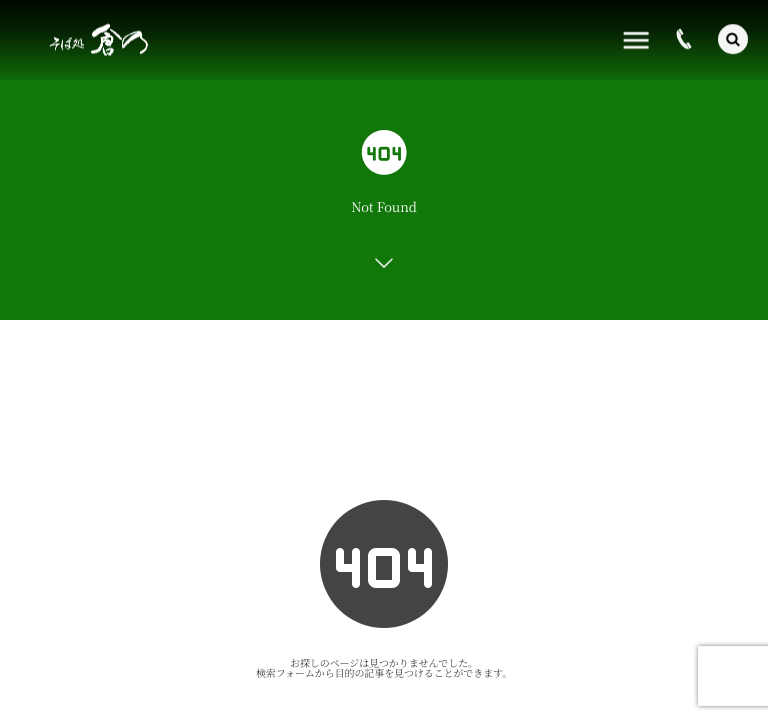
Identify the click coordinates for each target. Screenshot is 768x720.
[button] (733, 38)
